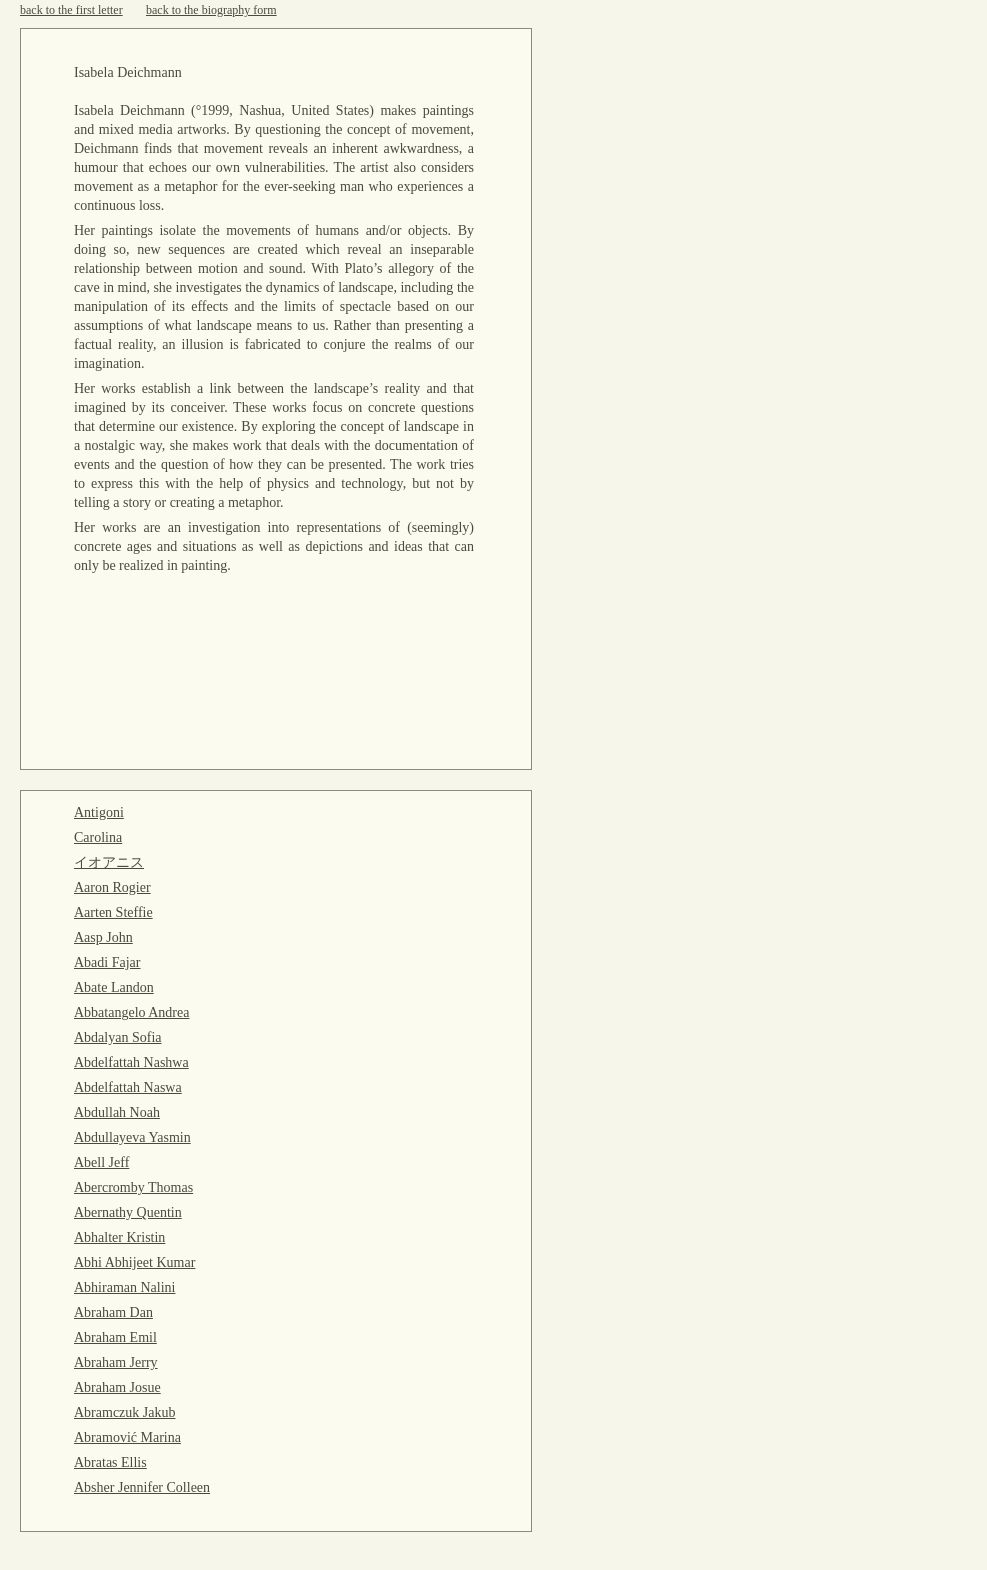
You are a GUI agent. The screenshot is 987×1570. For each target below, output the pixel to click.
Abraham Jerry (116, 1362)
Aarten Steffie (113, 912)
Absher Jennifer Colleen (142, 1487)
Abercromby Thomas (133, 1187)
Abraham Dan (113, 1312)
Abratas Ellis (110, 1462)
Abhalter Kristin (119, 1237)
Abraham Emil (115, 1337)
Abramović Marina (127, 1437)
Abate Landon (114, 987)
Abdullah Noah (117, 1112)
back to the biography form (211, 10)
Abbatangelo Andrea (131, 1012)
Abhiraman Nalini (124, 1287)
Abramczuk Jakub (124, 1412)
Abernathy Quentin (128, 1212)
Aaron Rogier (112, 887)
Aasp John (103, 937)
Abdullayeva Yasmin (132, 1137)
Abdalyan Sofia (117, 1037)
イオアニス (109, 862)
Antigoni (99, 812)
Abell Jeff (101, 1162)
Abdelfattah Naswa (128, 1087)
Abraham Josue (117, 1387)
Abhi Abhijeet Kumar (134, 1262)
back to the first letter (71, 10)
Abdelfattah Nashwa (131, 1062)
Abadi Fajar (107, 962)
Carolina (98, 837)
